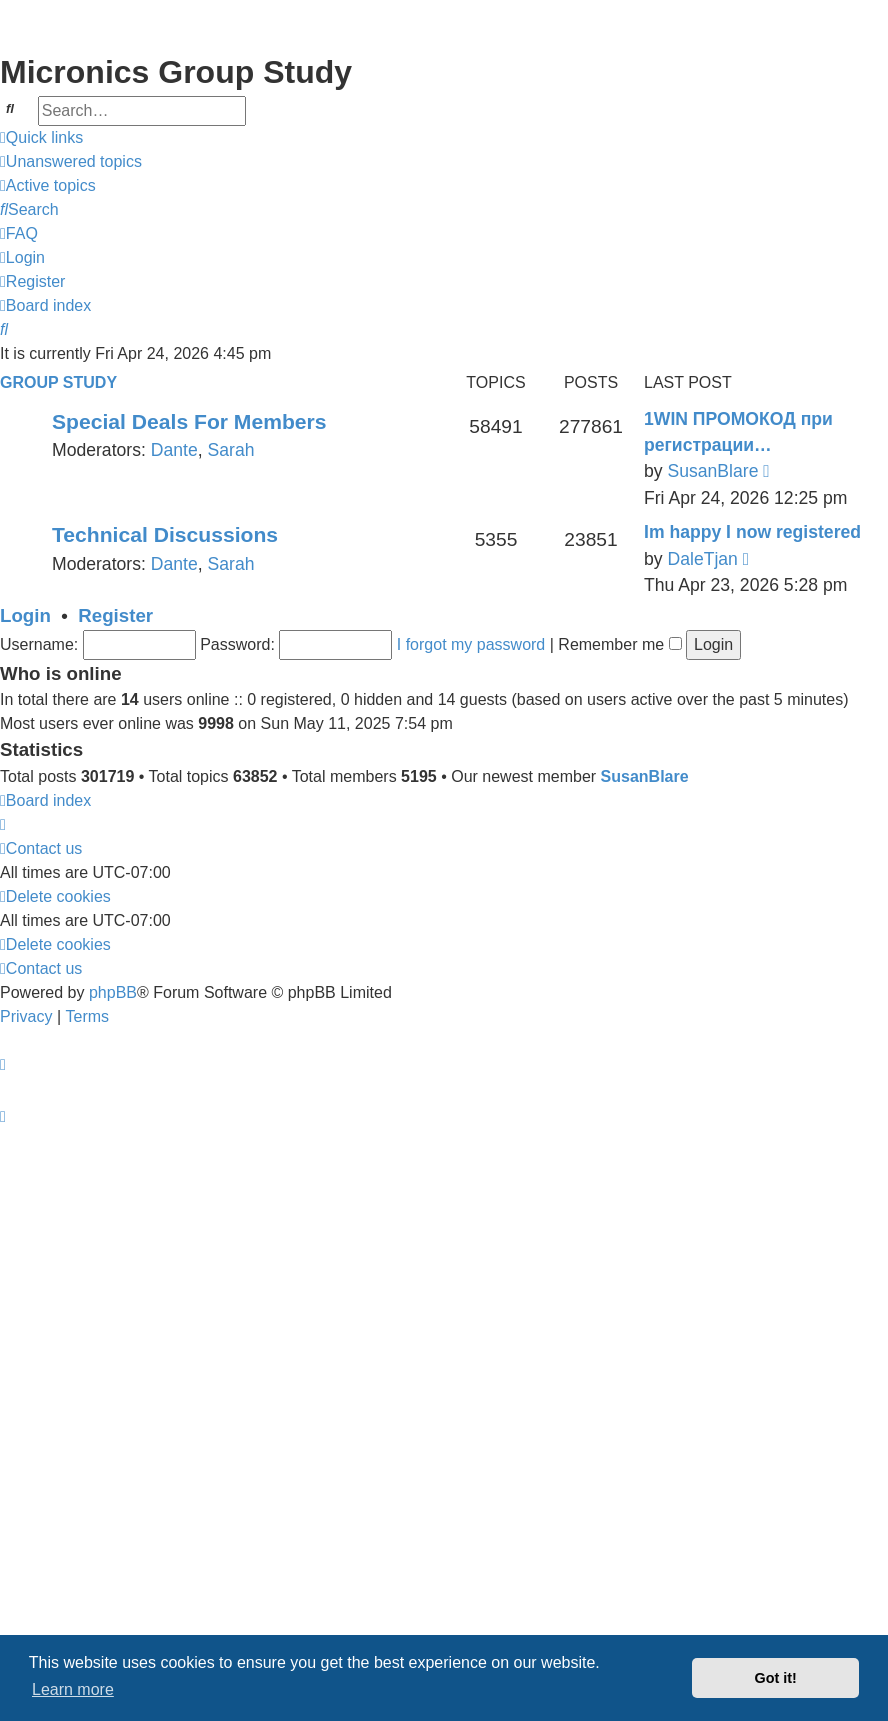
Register (115, 615)
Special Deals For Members (189, 421)
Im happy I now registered (752, 532)
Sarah (231, 450)
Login (25, 615)
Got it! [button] (776, 1678)
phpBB (113, 992)
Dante (174, 450)
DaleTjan (702, 559)
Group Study (58, 382)
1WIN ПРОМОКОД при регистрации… (738, 432)
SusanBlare (712, 471)
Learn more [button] (73, 1689)
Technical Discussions (165, 534)
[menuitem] (71, 162)
